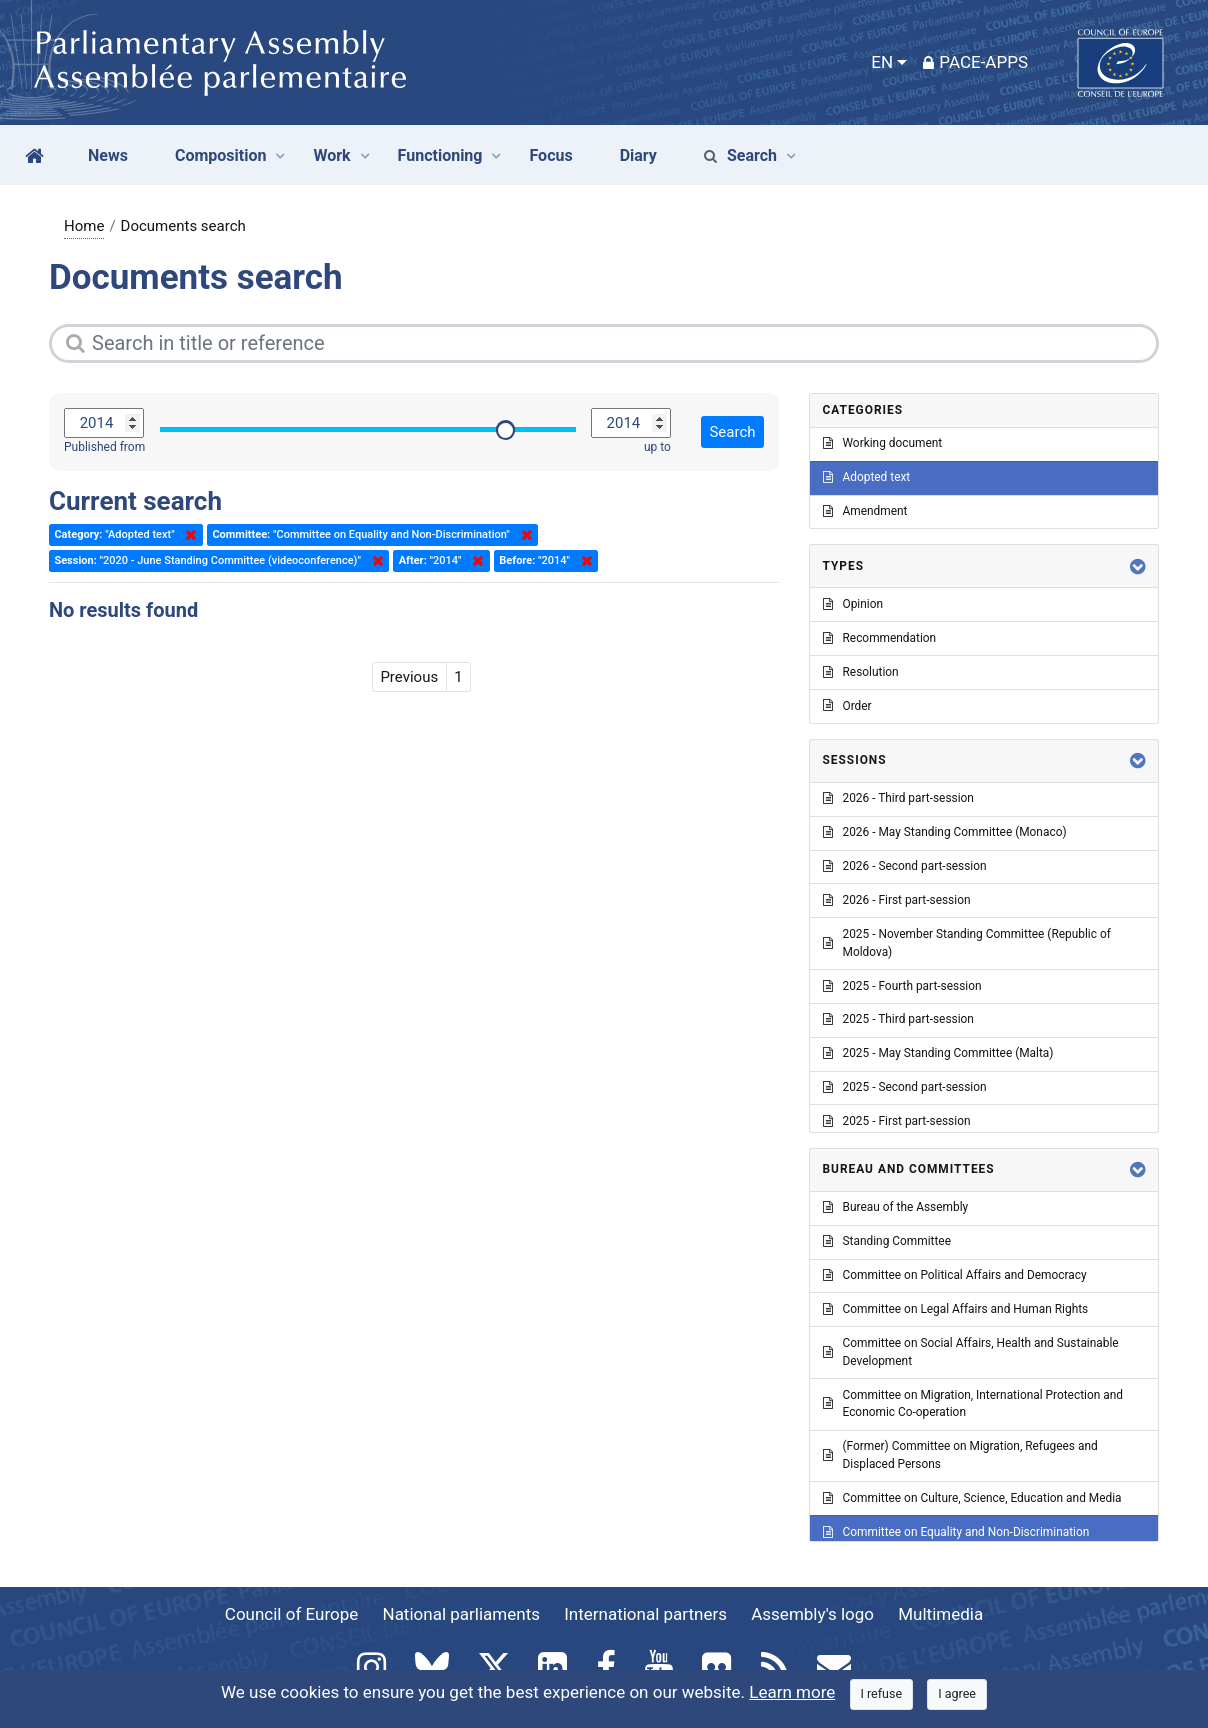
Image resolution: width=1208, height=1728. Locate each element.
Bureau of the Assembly (896, 1207)
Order (847, 706)
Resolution (861, 672)
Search (740, 155)
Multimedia (940, 1614)
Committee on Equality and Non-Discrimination (956, 1532)
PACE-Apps (975, 62)
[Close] (882, 1694)
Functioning (440, 155)
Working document (883, 443)
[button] (1138, 566)
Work (331, 155)
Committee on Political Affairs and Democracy (955, 1275)
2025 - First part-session (897, 1121)
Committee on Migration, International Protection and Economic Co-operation (973, 1404)
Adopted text (867, 477)
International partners (645, 1614)
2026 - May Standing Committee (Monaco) (945, 832)
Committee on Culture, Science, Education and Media (972, 1498)
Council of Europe (291, 1614)
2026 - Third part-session (898, 798)
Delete (187, 535)
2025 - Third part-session (898, 1019)
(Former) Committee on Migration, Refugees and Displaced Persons (960, 1455)
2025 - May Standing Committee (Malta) (938, 1053)
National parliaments (461, 1614)
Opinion (853, 604)
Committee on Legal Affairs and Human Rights (956, 1309)
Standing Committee (887, 1241)
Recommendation (880, 638)
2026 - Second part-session (905, 866)
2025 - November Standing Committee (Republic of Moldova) (967, 943)
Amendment (865, 511)
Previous (409, 677)
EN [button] (882, 62)
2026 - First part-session (897, 900)
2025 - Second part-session (905, 1087)
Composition (221, 155)
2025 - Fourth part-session (902, 986)
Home (84, 226)
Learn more (792, 1692)
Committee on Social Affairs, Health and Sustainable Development (971, 1352)
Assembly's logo (812, 1614)
